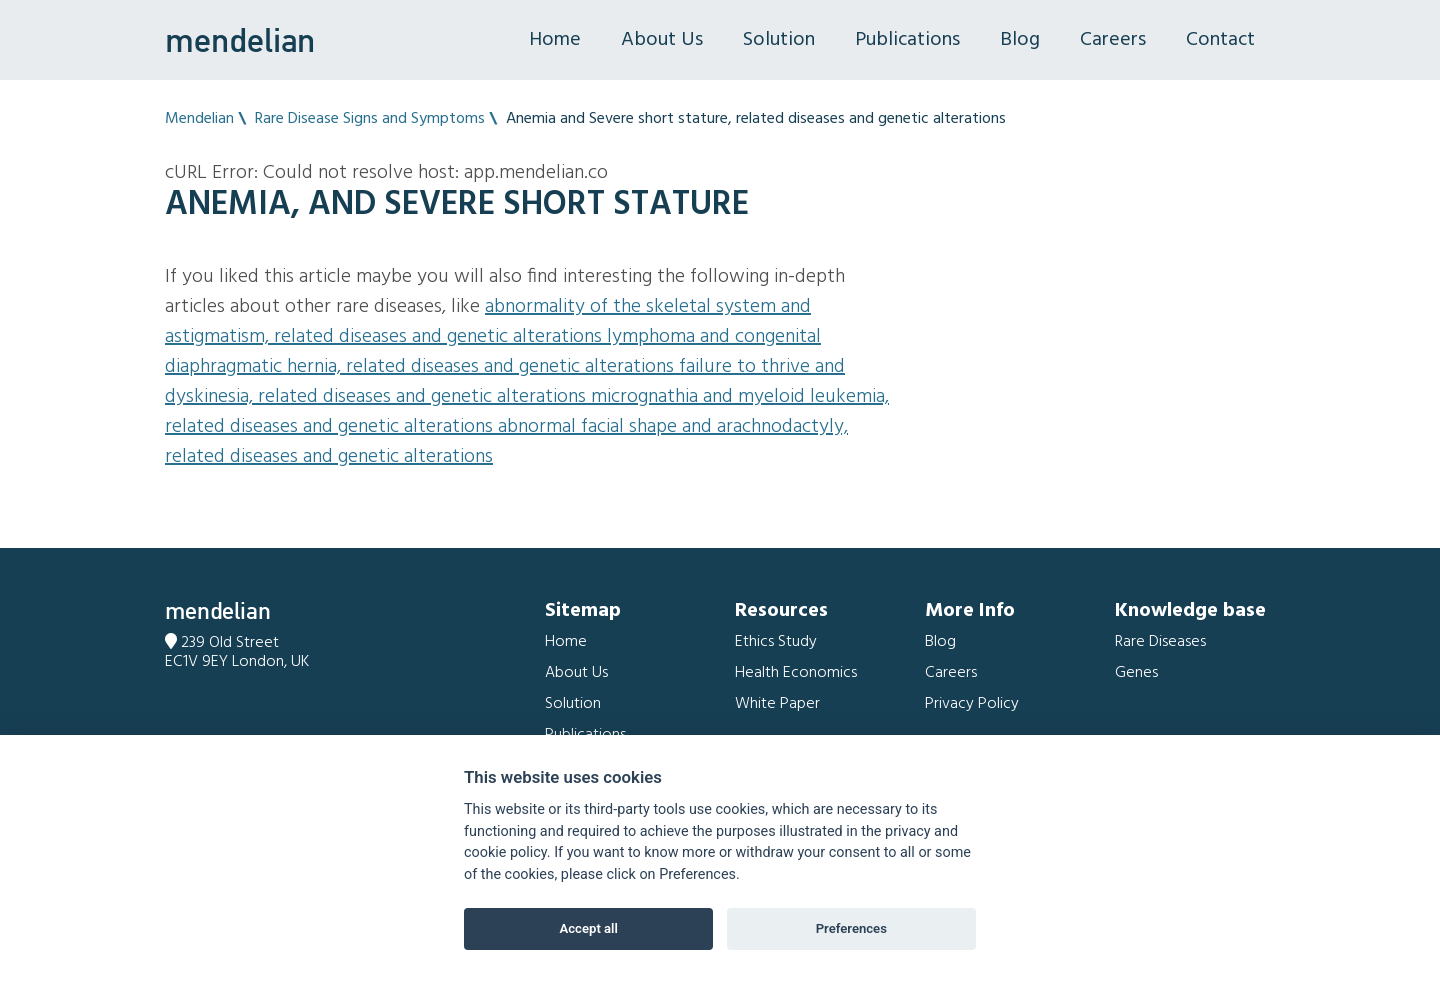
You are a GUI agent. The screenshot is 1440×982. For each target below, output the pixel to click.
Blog (1020, 40)
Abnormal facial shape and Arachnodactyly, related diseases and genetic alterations (506, 442)
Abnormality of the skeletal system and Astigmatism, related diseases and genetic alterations (488, 322)
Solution (779, 40)
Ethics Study (776, 642)
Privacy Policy (972, 704)
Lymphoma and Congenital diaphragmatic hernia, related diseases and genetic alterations (493, 352)
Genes (1136, 673)
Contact (1220, 40)
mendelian (240, 40)
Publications (907, 40)
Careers (1113, 40)
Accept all (589, 928)
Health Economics (796, 673)
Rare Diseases (1160, 642)
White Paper (777, 704)
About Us (662, 40)
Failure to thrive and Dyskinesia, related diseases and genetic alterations (505, 382)
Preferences (851, 928)
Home (555, 40)
